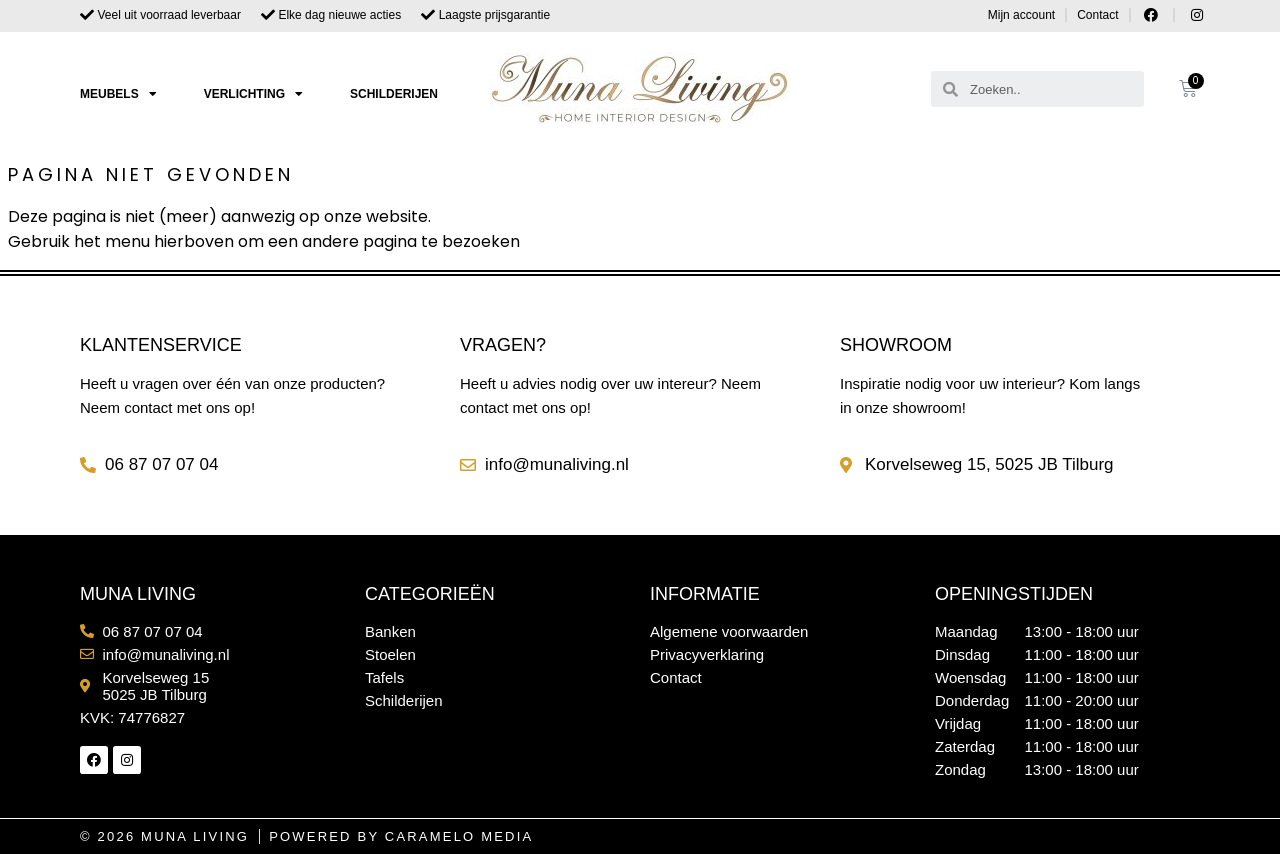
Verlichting (253, 94)
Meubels (118, 94)
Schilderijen (394, 94)
